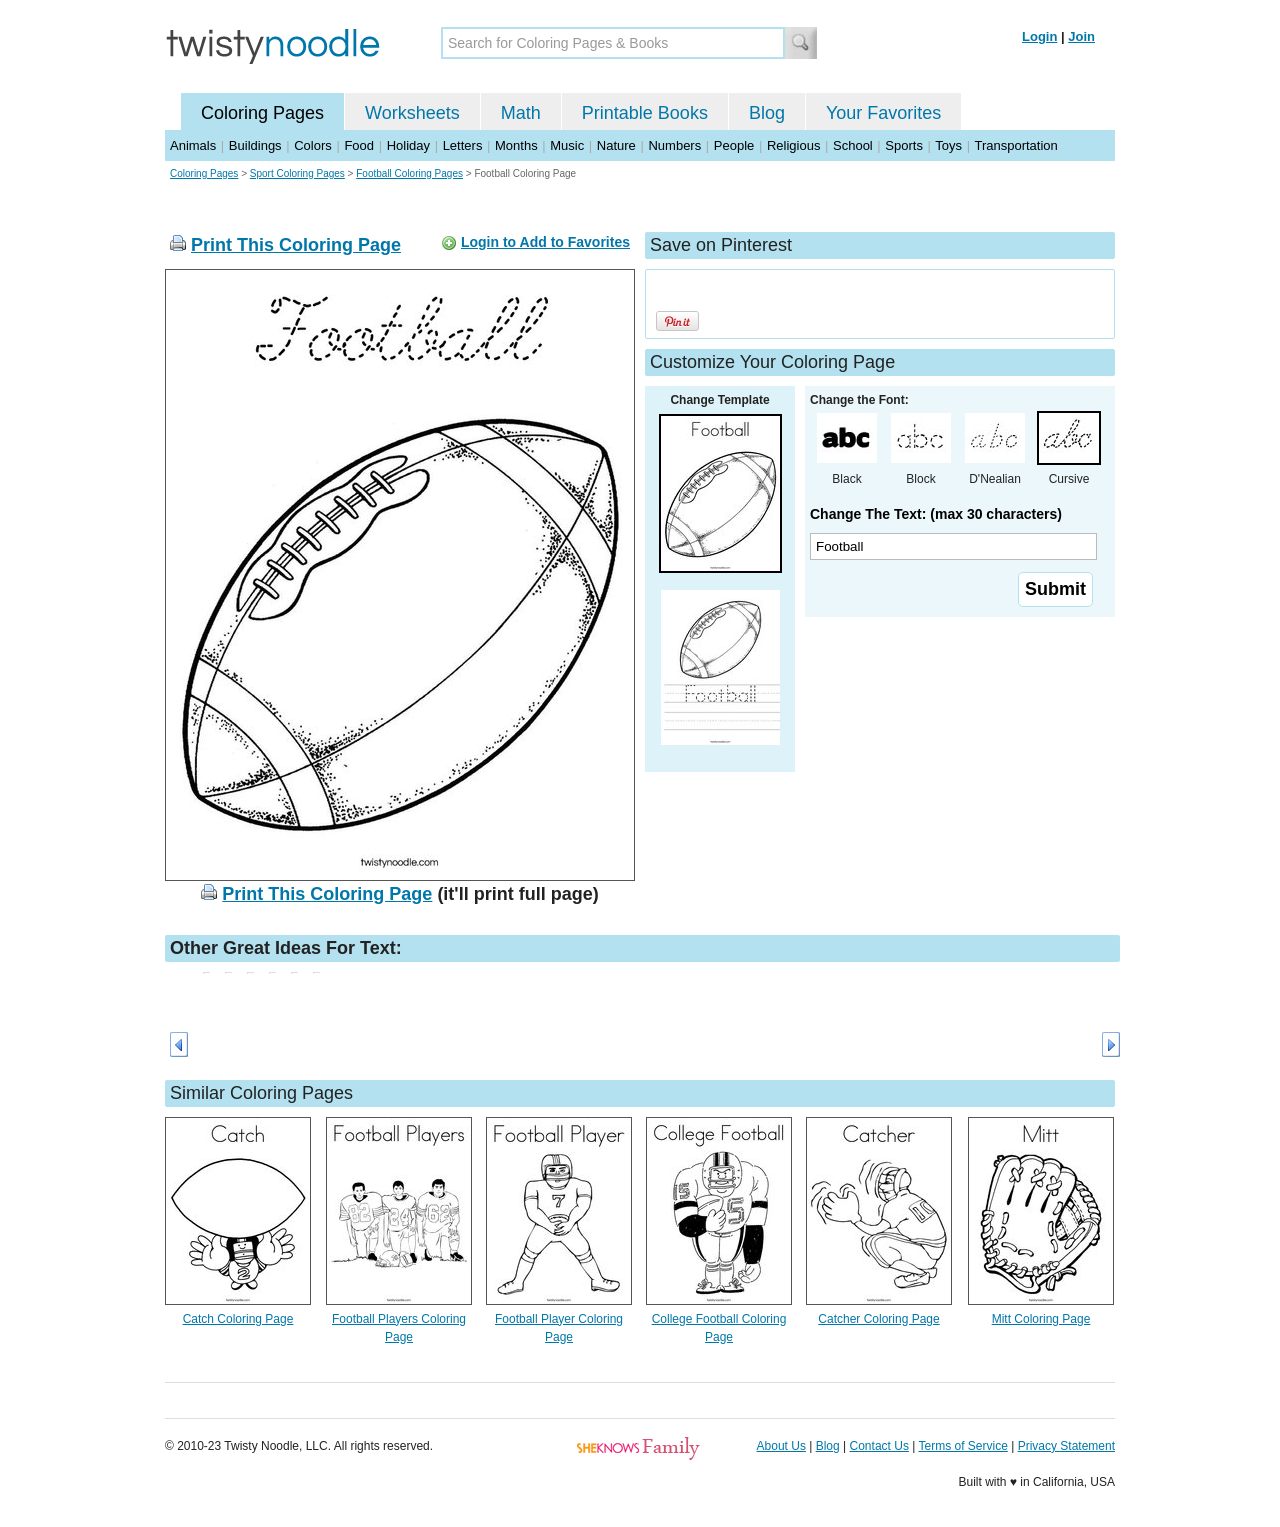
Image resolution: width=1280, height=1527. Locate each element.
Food (359, 145)
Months (516, 145)
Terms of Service (962, 1446)
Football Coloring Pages (409, 173)
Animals (193, 145)
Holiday (408, 145)
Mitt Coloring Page (1041, 1319)
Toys (948, 145)
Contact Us (879, 1446)
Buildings (255, 145)
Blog (767, 113)
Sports (904, 145)
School (853, 145)
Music (567, 145)
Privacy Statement (1066, 1446)
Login (1039, 36)
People (734, 145)
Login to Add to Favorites (545, 242)
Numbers (674, 145)
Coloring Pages (262, 113)
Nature (616, 145)
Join (1081, 36)
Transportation (1015, 145)
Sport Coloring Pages (297, 173)
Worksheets (412, 113)
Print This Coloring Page (296, 245)
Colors (313, 145)
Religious (793, 145)
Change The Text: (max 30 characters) (936, 514)
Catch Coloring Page (238, 1319)
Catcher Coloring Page (878, 1319)
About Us (781, 1446)
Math (521, 113)
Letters (463, 145)
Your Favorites (883, 113)
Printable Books (645, 113)
